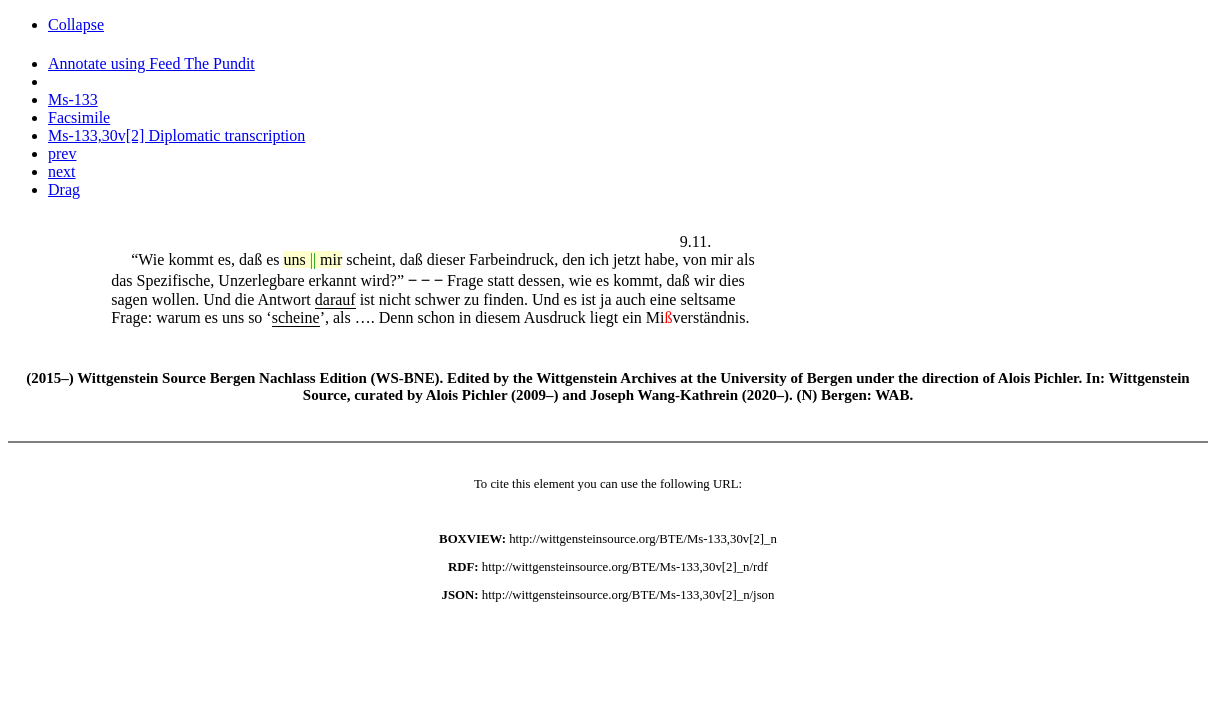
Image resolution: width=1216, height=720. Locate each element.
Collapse (76, 24)
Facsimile (79, 117)
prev (62, 153)
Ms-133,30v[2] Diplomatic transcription (176, 135)
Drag (64, 189)
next (62, 171)
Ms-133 (73, 99)
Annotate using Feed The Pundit (151, 63)
